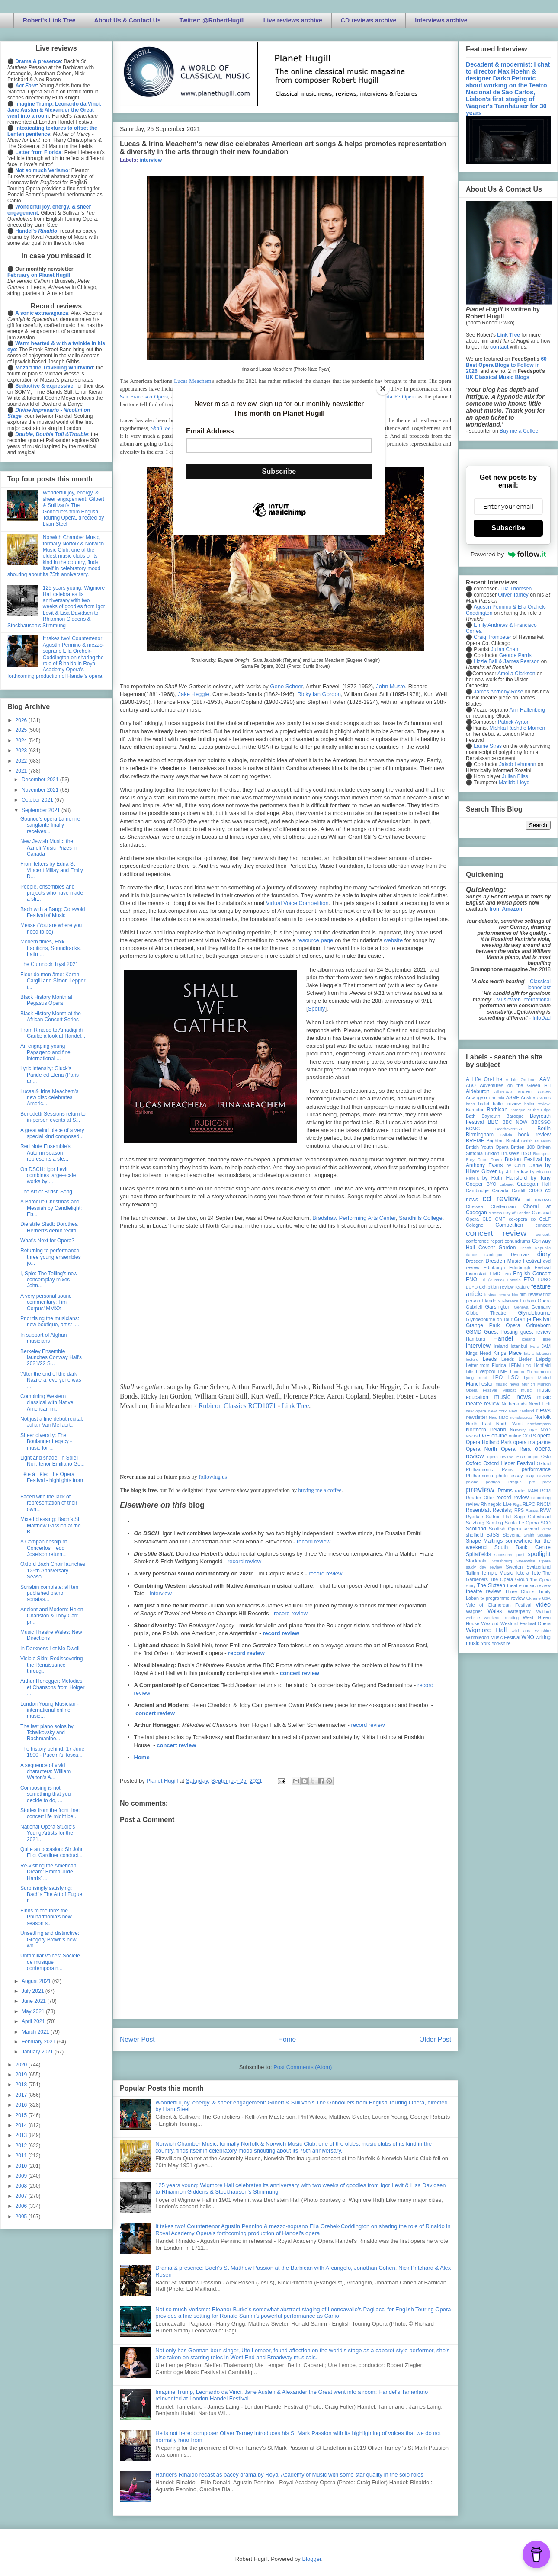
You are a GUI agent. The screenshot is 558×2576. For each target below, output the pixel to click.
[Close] (382, 388)
